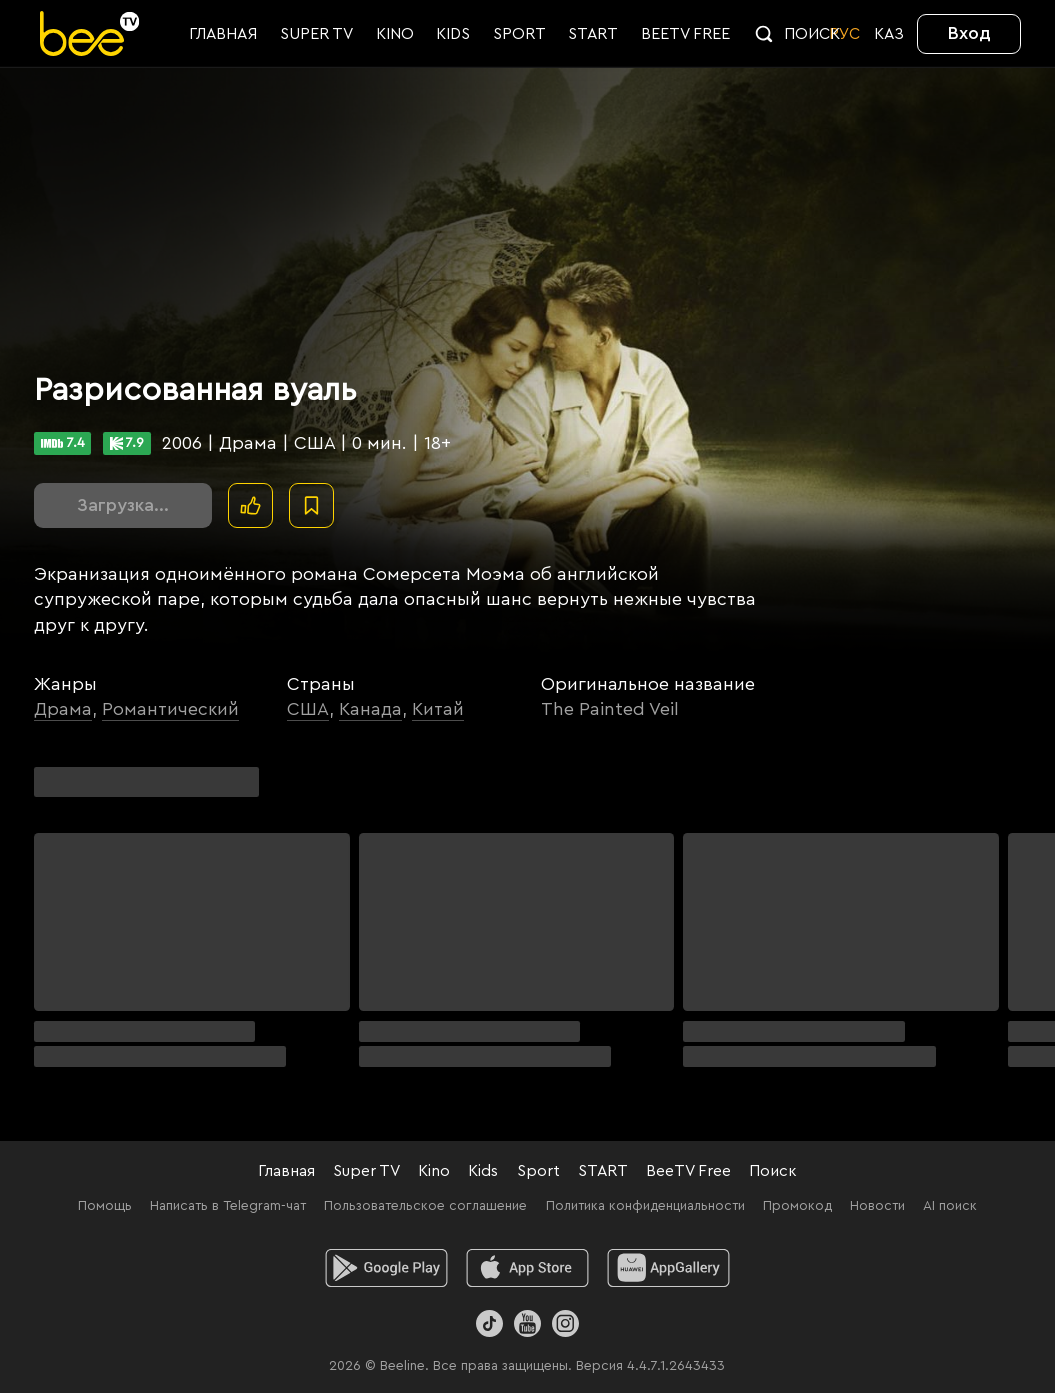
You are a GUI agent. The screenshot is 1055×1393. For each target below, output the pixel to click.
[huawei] (668, 1268)
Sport (538, 1171)
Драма (63, 709)
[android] (386, 1268)
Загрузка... (123, 505)
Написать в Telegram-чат (228, 1206)
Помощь (105, 1206)
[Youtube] (527, 1323)
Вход (969, 33)
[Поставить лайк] (250, 505)
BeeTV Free (688, 1171)
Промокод (797, 1206)
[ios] (527, 1268)
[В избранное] (311, 505)
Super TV (366, 1171)
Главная (286, 1171)
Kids (483, 1171)
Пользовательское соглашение (425, 1206)
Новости (877, 1206)
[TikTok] (489, 1323)
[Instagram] (565, 1323)
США (308, 709)
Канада (370, 709)
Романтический (170, 709)
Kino (434, 1171)
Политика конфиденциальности (645, 1206)
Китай (438, 709)
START (603, 1171)
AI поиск (950, 1206)
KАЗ (889, 34)
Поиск (773, 1171)
